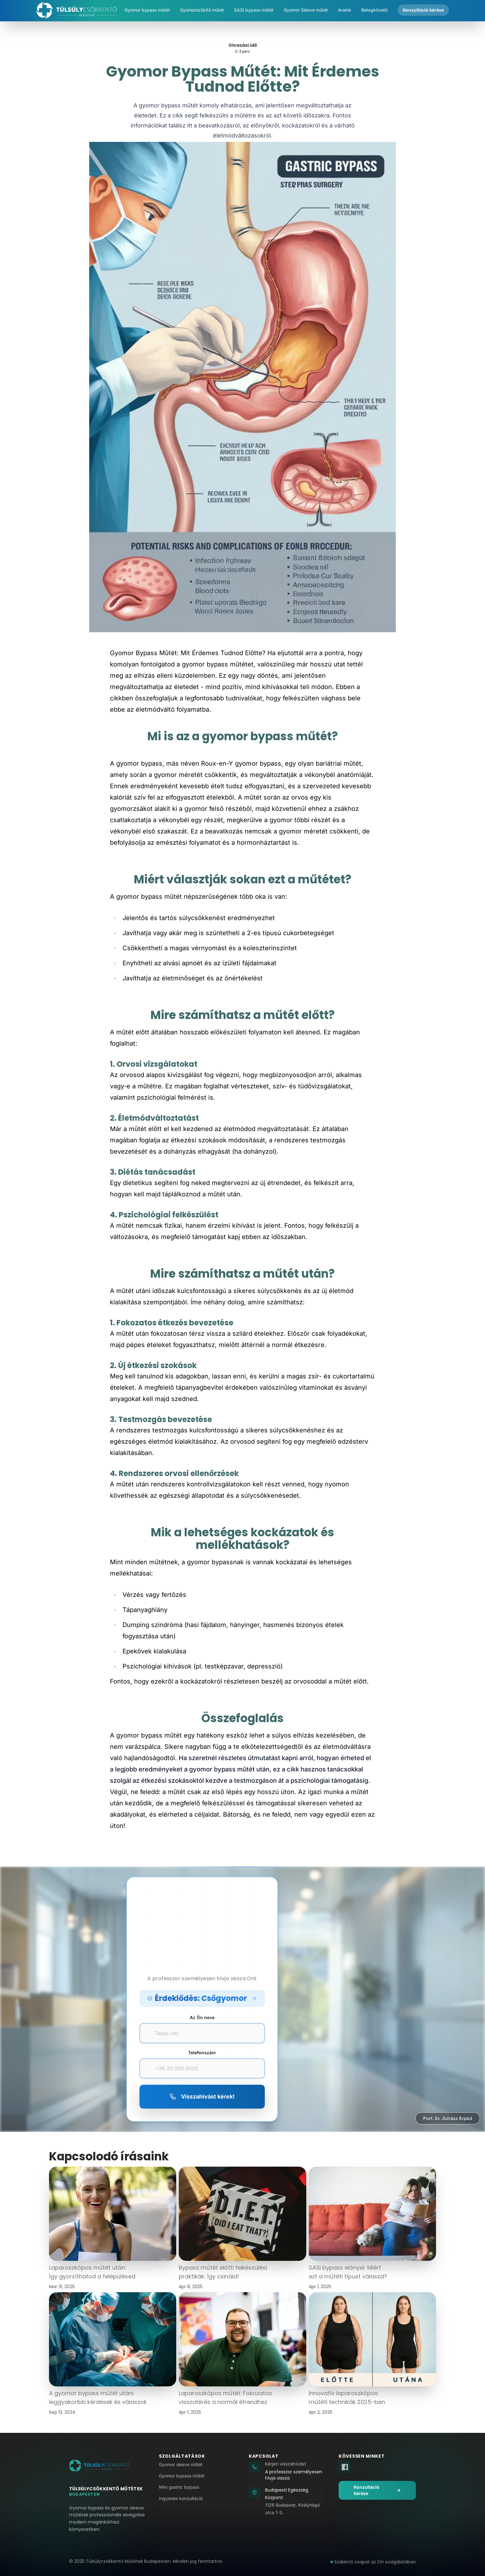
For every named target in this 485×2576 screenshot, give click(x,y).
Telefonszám (202, 2052)
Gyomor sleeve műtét (181, 2464)
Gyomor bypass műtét (181, 2475)
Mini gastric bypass (179, 2487)
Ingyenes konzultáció (181, 2498)
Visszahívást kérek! (202, 2096)
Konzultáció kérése (377, 2490)
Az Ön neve (202, 2017)
